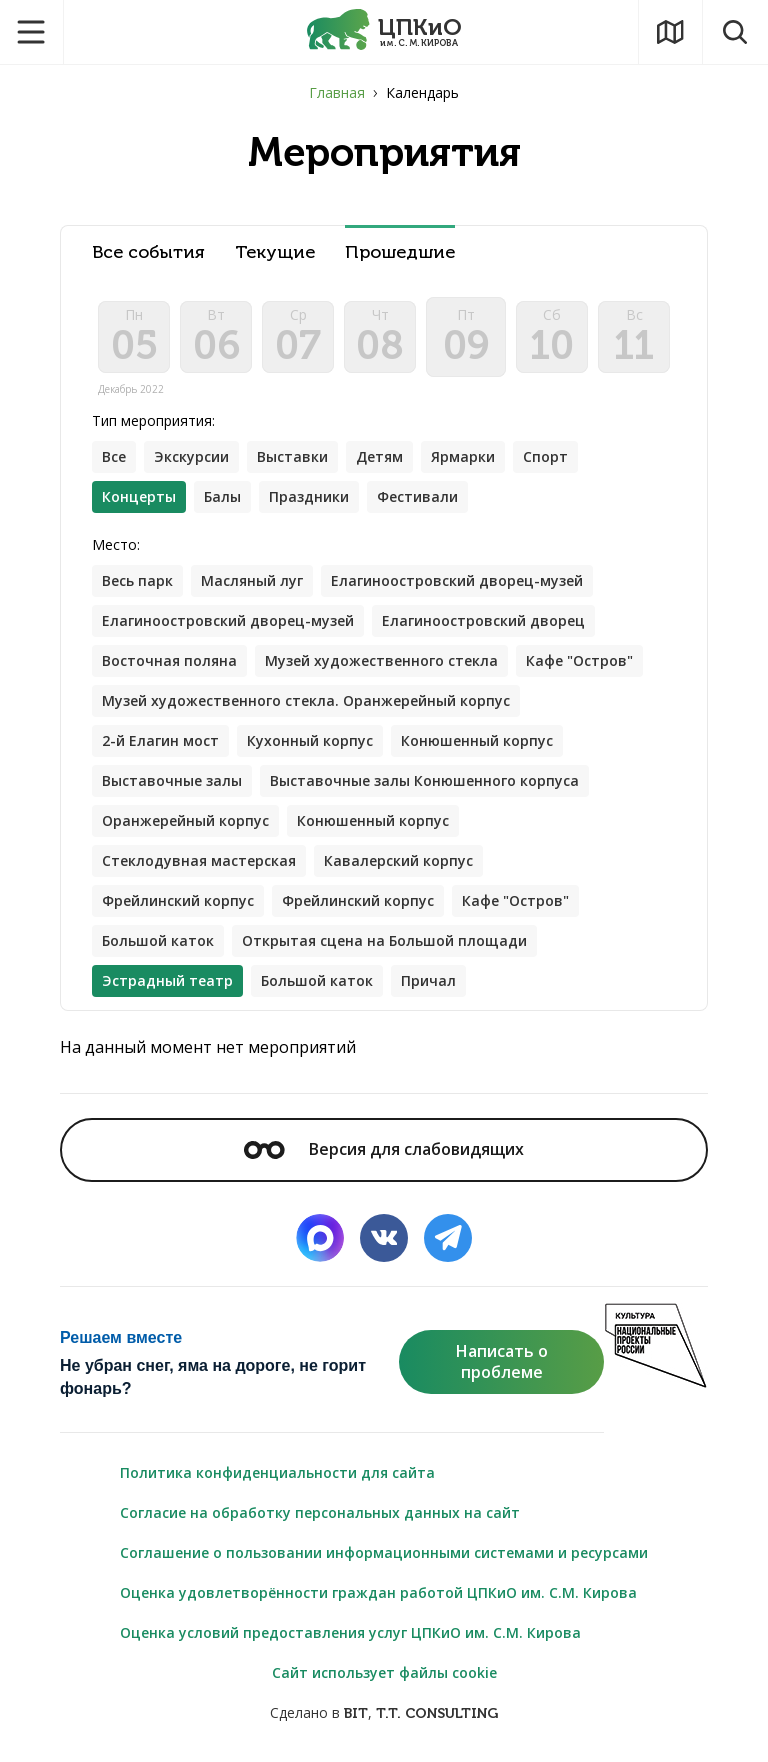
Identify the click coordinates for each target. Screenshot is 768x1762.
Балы (222, 496)
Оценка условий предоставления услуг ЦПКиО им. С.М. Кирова (350, 1632)
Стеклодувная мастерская (199, 860)
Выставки (292, 456)
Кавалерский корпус (398, 860)
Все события (148, 252)
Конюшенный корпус (477, 740)
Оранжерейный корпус (185, 820)
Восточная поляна (169, 660)
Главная (337, 92)
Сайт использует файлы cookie (384, 1672)
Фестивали (417, 496)
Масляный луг (252, 580)
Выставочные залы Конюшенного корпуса (424, 780)
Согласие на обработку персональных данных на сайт (320, 1512)
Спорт (545, 456)
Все (114, 456)
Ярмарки (463, 456)
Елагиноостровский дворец (483, 620)
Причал (428, 980)
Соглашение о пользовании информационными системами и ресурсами (384, 1552)
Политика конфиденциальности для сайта (277, 1472)
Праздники (309, 496)
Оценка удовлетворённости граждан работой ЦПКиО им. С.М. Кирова (378, 1592)
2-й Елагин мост (160, 740)
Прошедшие (400, 252)
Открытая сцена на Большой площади (384, 940)
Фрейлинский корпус (178, 900)
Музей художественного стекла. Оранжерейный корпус (306, 700)
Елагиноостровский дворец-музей (457, 580)
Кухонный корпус (310, 740)
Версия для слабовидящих (384, 1149)
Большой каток (158, 940)
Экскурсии (191, 456)
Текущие (275, 252)
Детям (379, 456)
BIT (356, 1713)
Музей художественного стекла (381, 660)
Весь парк (137, 580)
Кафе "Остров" (579, 660)
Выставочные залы (172, 780)
